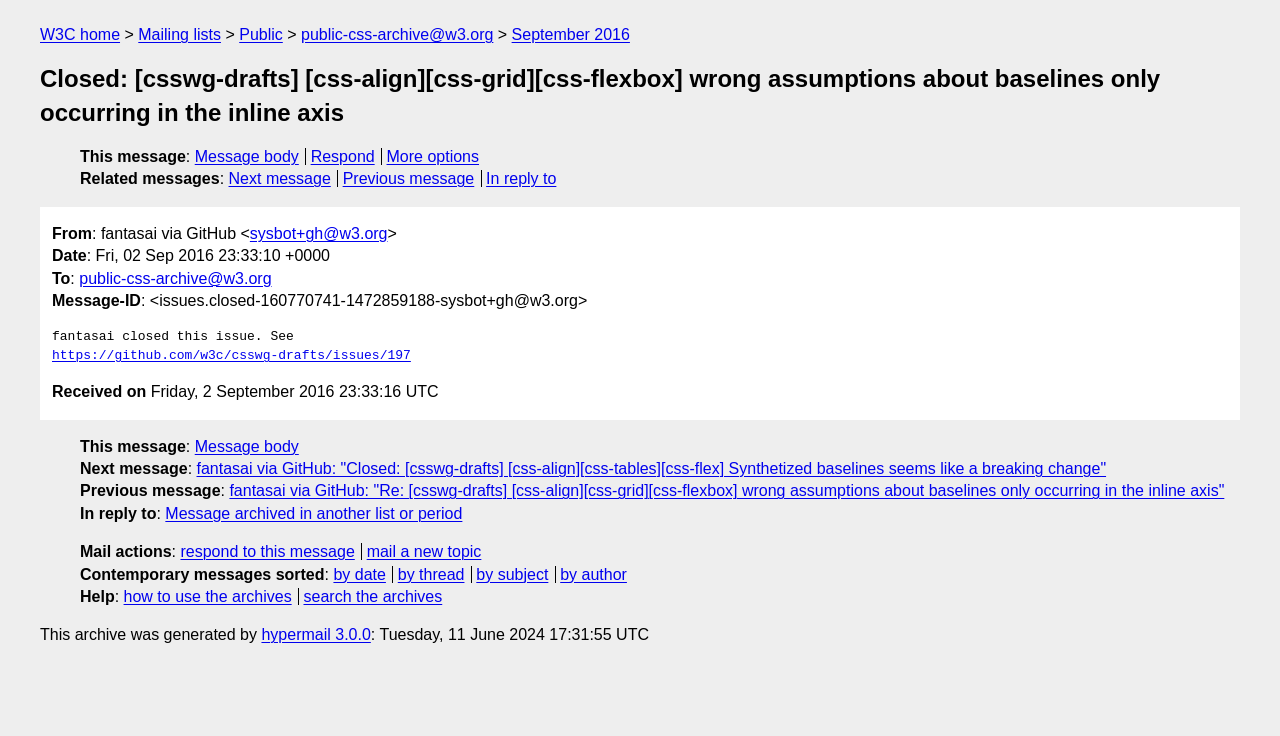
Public (261, 34)
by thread (431, 574)
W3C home (80, 34)
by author (593, 574)
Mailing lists (179, 34)
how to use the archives (208, 596)
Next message (280, 178)
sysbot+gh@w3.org (319, 233)
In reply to (521, 178)
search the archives (373, 596)
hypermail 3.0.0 (315, 634)
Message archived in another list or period (313, 513)
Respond (343, 156)
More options (433, 156)
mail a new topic (424, 551)
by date (359, 574)
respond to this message (267, 551)
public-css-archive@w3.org (397, 34)
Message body (247, 156)
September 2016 (571, 34)
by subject (512, 574)
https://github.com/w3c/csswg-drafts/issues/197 (231, 356)
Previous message (409, 178)
